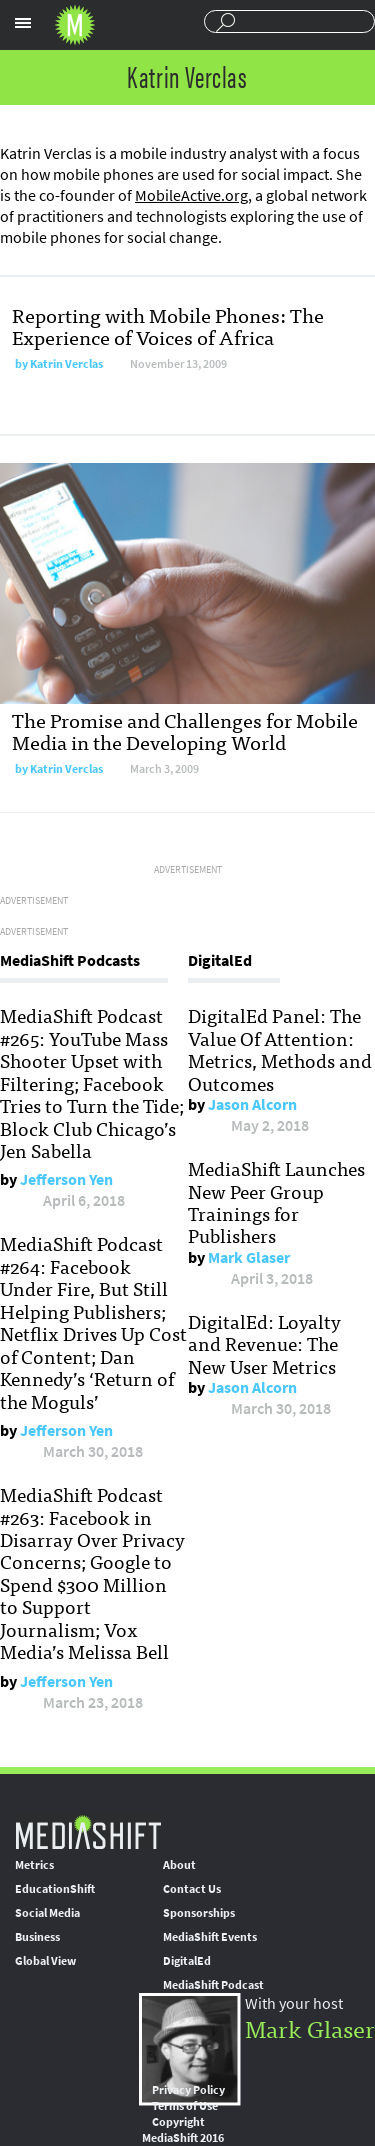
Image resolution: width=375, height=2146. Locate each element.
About (179, 1865)
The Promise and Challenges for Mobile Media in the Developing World (185, 730)
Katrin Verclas (66, 364)
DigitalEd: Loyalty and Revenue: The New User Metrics (264, 1343)
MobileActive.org (191, 195)
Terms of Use (185, 2106)
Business (37, 1937)
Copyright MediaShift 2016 (183, 2130)
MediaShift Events (210, 1937)
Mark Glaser (249, 1257)
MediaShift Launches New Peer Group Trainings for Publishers (276, 1201)
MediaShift (88, 1831)
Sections (23, 23)
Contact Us (192, 1889)
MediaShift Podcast (213, 1985)
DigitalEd (187, 1961)
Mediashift (75, 25)
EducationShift (55, 1889)
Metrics (34, 1865)
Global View (45, 1961)
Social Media (47, 1913)
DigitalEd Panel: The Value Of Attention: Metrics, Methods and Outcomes (280, 1048)
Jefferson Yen (66, 1179)
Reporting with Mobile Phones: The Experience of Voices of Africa (168, 325)
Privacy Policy (188, 2090)
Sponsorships (199, 1913)
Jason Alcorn (252, 1104)
